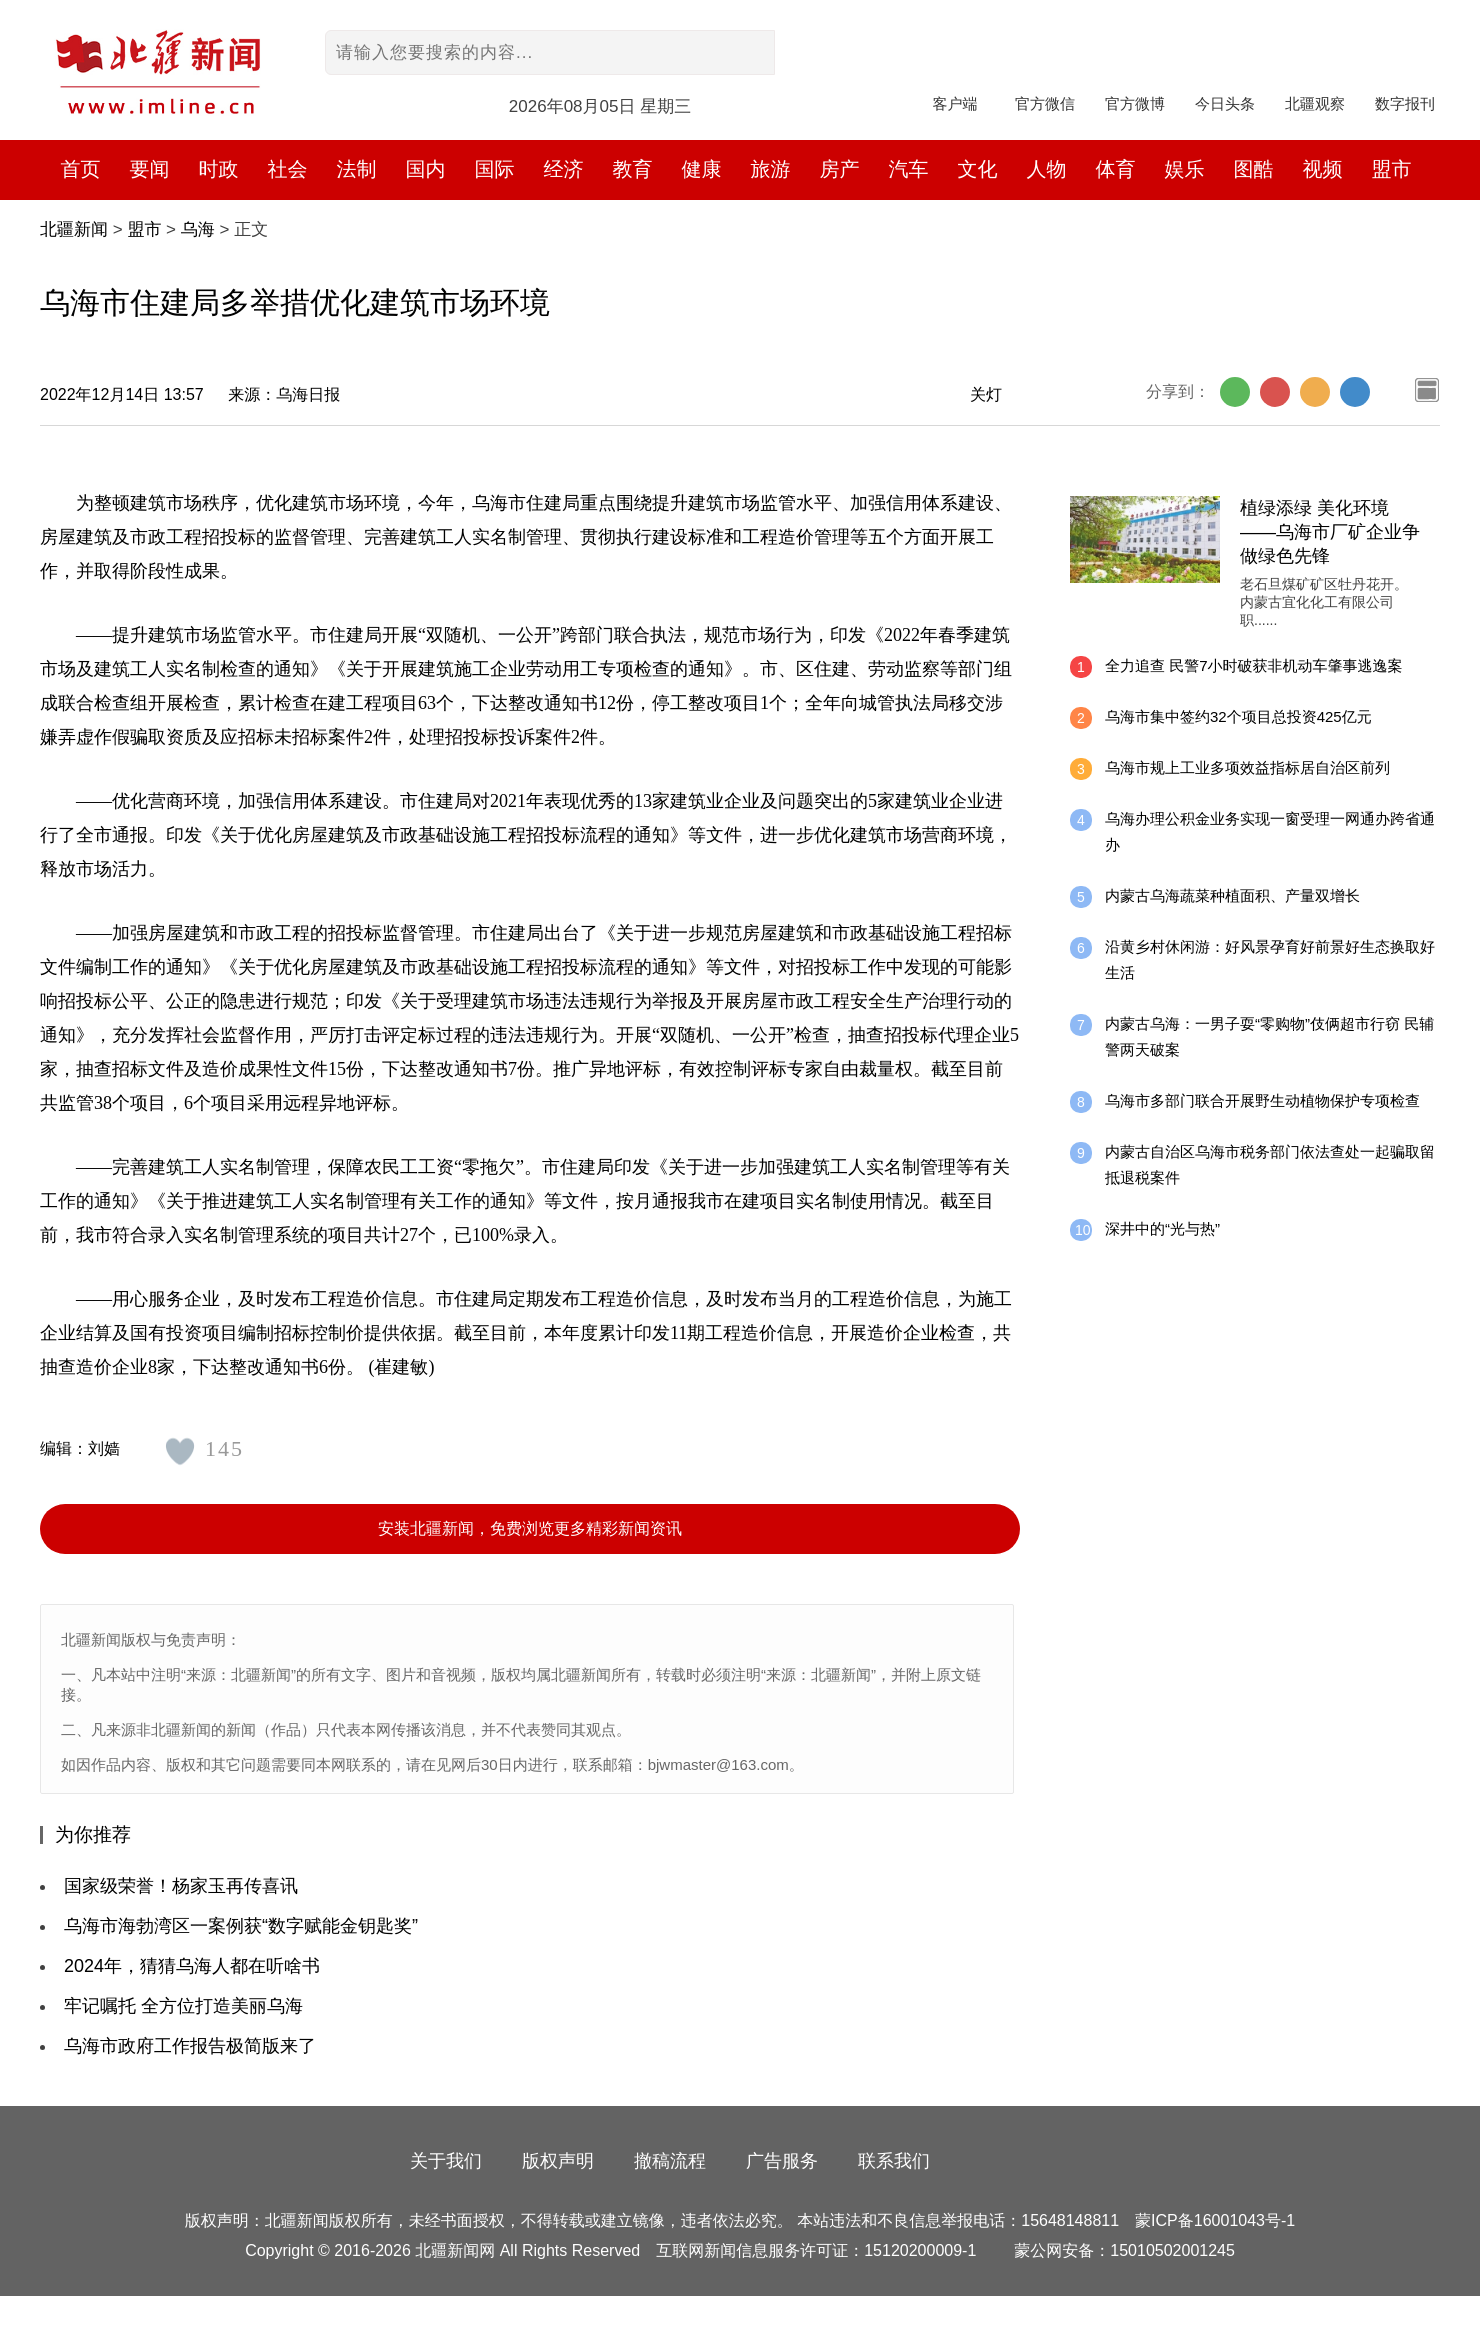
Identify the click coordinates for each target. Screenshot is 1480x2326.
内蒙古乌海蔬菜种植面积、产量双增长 (1232, 895)
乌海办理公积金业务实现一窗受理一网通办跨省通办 (1270, 831)
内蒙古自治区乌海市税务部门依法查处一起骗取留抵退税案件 (1270, 1164)
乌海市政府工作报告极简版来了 (190, 2046)
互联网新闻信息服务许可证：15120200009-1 (816, 2250)
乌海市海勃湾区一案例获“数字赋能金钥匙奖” (241, 1926)
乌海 (198, 229)
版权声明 (558, 2161)
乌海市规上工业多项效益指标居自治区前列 (1247, 767)
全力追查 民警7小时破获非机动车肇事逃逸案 (1254, 665)
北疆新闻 (74, 229)
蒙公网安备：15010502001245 (1124, 2250)
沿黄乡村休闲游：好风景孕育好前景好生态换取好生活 (1270, 959)
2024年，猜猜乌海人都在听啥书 (192, 1966)
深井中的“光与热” (1162, 1228)
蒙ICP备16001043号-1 (1215, 2220)
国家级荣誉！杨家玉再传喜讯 (181, 1886)
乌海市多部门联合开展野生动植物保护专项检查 (1262, 1100)
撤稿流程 (670, 2161)
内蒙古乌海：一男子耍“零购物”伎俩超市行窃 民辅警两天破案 (1269, 1036)
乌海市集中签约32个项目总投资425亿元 (1238, 716)
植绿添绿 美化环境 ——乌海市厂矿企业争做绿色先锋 (1330, 532)
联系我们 (894, 2161)
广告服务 (782, 2161)
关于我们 (446, 2161)
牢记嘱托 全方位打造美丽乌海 (183, 2006)
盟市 (1392, 169)
